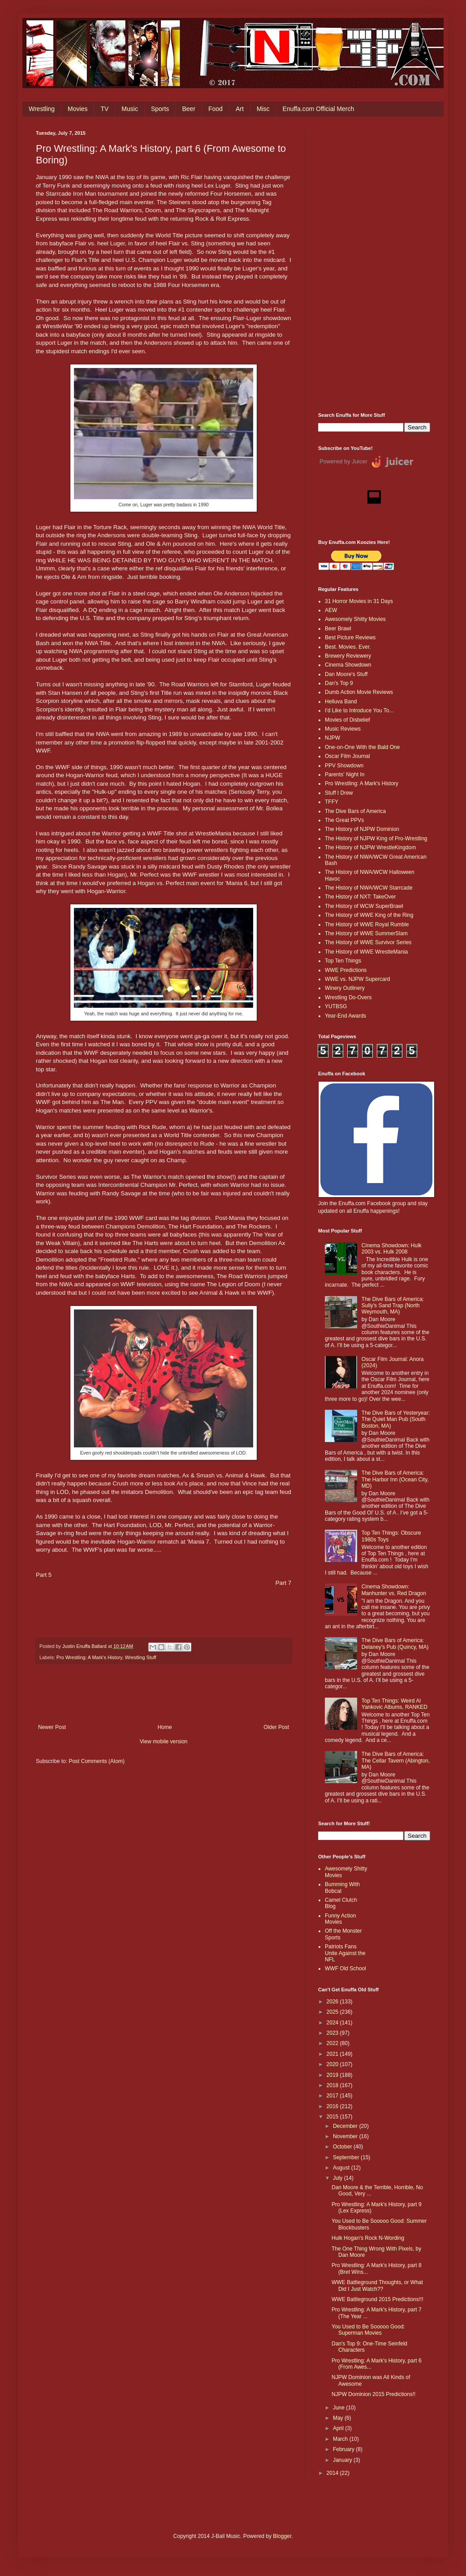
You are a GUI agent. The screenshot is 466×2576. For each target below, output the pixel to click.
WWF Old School (345, 1968)
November (346, 2136)
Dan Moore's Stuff (346, 674)
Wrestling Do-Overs (348, 997)
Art (240, 108)
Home (165, 1727)
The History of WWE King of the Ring (369, 915)
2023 (333, 2033)
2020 (333, 2064)
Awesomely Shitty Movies (355, 619)
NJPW (332, 738)
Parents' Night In (344, 774)
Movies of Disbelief (347, 720)
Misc (263, 108)
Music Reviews (343, 729)
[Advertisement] (374, 264)
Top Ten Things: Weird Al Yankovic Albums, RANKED (394, 1704)
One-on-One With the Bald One (362, 747)
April (339, 2428)
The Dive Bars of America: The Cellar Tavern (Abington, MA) (396, 1760)
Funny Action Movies (340, 1919)
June (339, 2408)
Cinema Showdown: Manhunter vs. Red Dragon (394, 1589)
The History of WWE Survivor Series (368, 942)
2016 (333, 2106)
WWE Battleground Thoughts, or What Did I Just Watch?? (377, 2285)
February (344, 2449)
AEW (331, 610)
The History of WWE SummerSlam (366, 933)
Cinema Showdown (348, 665)
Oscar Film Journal (347, 756)
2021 (333, 2054)
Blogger (282, 2536)
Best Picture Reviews (350, 637)
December (346, 2126)
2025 (333, 2012)
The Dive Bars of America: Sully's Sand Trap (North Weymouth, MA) (393, 1305)
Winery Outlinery (345, 988)
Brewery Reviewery (348, 656)
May (339, 2418)
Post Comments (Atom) (97, 1761)
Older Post (276, 1727)
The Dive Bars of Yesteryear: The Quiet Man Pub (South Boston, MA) (396, 1419)
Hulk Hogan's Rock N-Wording (368, 2238)
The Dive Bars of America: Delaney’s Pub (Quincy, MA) (395, 1643)
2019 (333, 2075)
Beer (188, 108)
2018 (333, 2085)
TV (104, 108)
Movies (77, 108)
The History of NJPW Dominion (362, 829)
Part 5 (44, 1574)
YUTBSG (336, 1006)
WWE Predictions (346, 970)
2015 (333, 2117)
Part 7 (283, 1582)
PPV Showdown (344, 765)
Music (129, 108)
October (343, 2147)
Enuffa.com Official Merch (318, 108)
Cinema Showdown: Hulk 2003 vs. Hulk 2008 (392, 1248)
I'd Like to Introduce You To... (359, 710)
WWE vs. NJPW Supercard (357, 979)
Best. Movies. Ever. (348, 647)
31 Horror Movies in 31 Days (359, 601)
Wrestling (42, 108)
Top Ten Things (343, 961)
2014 (333, 2473)
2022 (333, 2043)
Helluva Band (341, 701)
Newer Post (52, 1727)
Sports (160, 108)
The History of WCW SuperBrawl (364, 906)
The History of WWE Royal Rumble (367, 924)
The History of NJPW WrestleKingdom (370, 847)
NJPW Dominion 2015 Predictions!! (373, 2394)
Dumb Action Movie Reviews (359, 692)
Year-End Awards (345, 1016)
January (343, 2460)
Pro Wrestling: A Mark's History (89, 1657)
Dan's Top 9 (339, 683)
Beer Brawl (338, 628)
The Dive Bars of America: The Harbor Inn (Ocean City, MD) (395, 1479)
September (347, 2157)
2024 (333, 2023)
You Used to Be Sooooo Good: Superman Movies (368, 2330)
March (341, 2439)
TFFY (331, 802)
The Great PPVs (344, 820)
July (338, 2178)
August (342, 2168)
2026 (333, 2001)
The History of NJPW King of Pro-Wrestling (376, 838)
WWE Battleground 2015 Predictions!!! (377, 2299)
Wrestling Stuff (140, 1657)
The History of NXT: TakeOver (360, 897)
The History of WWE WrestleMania (366, 952)
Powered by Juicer (343, 461)
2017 (333, 2095)
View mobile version (164, 1741)
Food (215, 108)
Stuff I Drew (339, 793)
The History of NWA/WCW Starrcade (369, 888)
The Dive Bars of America (355, 811)
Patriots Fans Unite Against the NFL (345, 1953)
